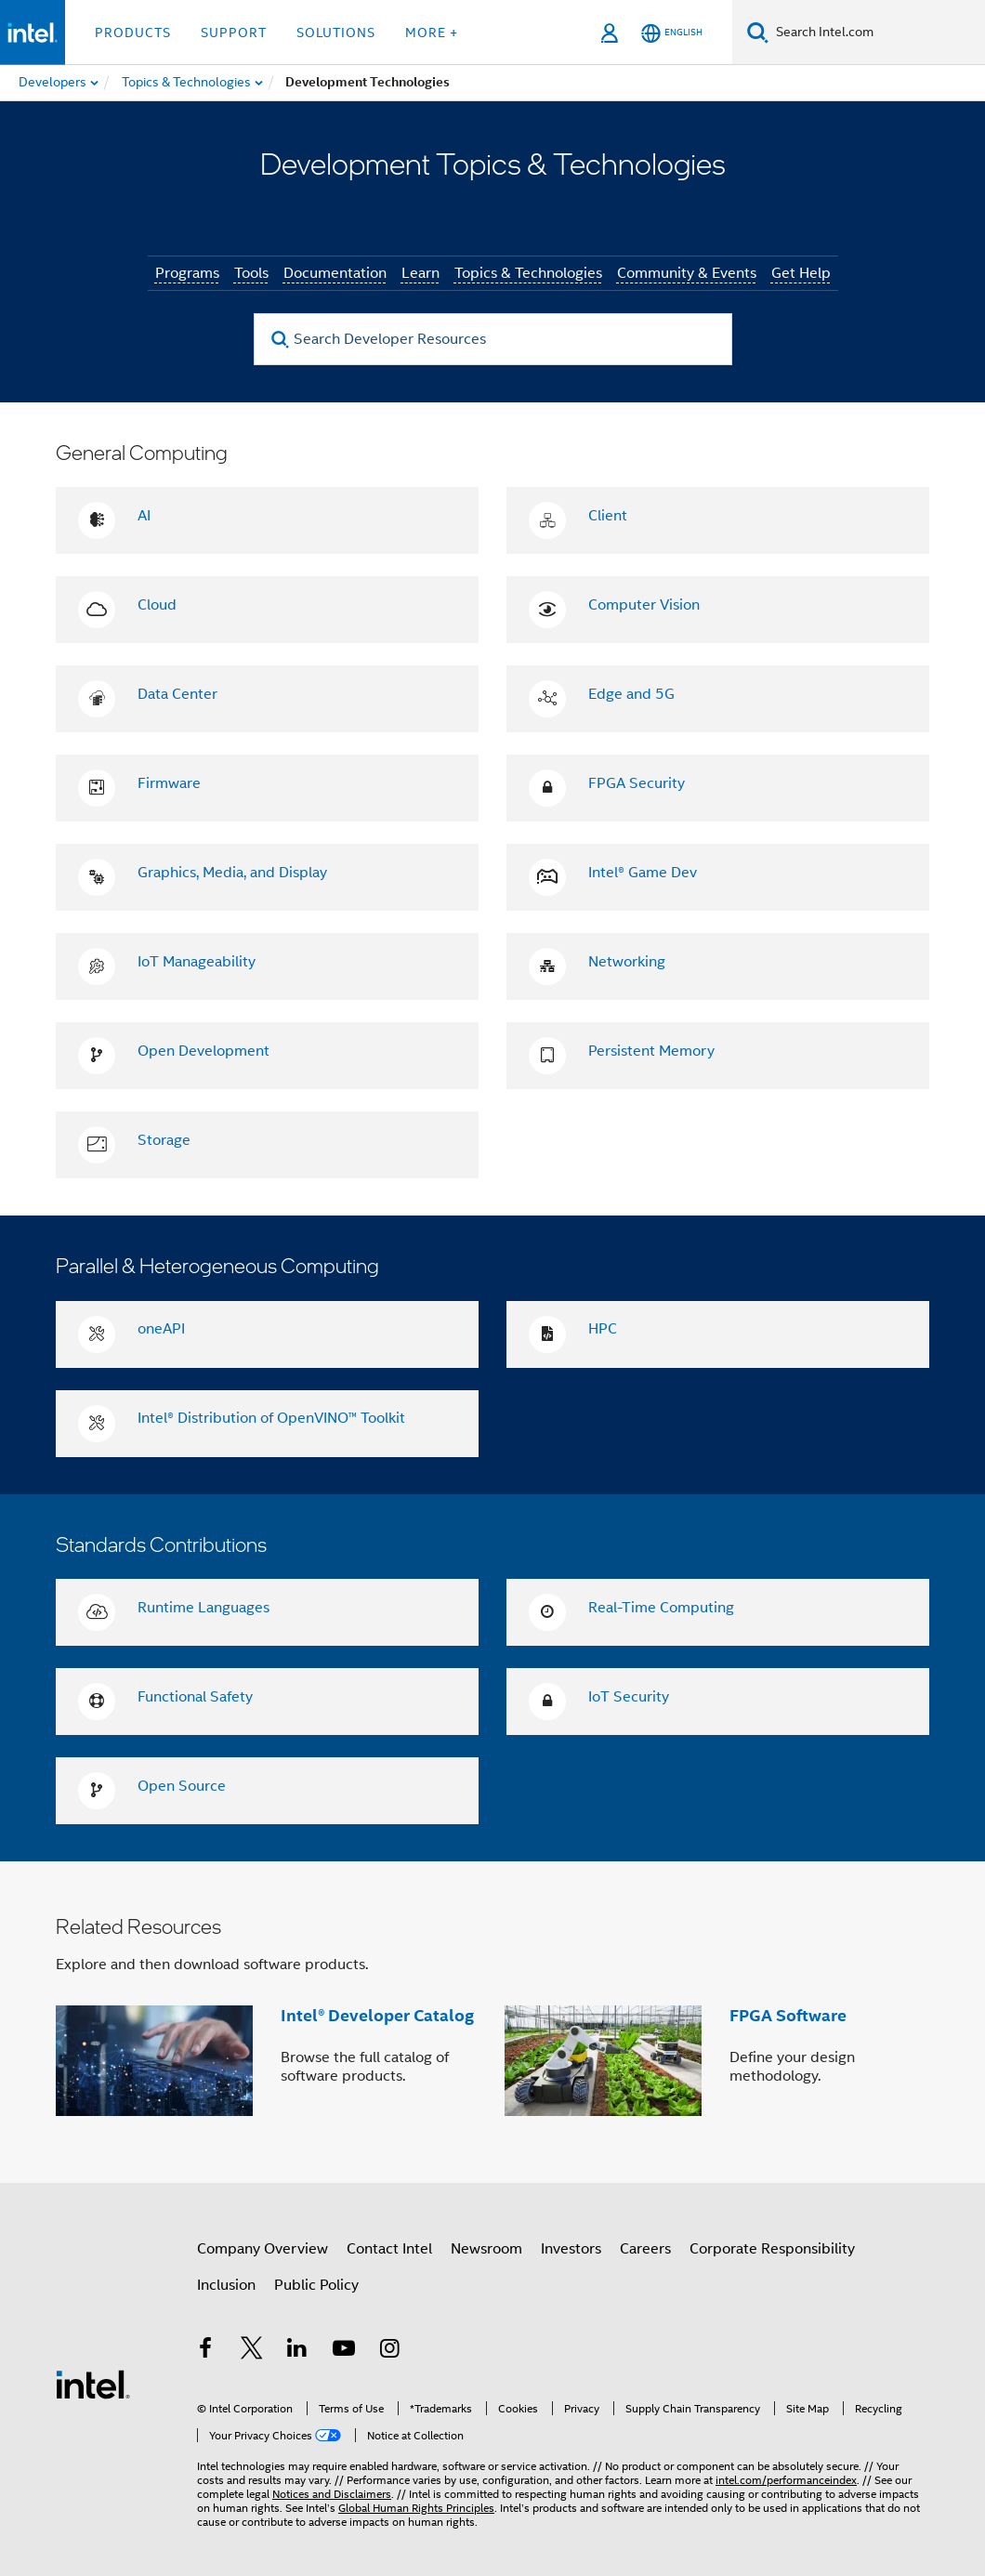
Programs (187, 273)
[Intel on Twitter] (252, 2351)
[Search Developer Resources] (493, 339)
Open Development (203, 1051)
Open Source (182, 1786)
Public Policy (316, 2285)
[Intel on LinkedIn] (297, 2351)
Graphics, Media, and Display (232, 872)
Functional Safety (195, 1697)
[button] (492, 2022)
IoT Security (628, 1697)
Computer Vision (644, 605)
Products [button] (133, 32)
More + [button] (431, 32)
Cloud (157, 605)
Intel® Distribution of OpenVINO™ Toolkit (271, 1418)
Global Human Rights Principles (416, 2508)
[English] (672, 33)
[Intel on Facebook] (205, 2351)
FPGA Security (636, 783)
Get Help (801, 273)
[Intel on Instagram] (389, 2351)
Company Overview (262, 2249)
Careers (645, 2249)
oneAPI (161, 1329)
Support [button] (234, 32)
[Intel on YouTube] (344, 2351)
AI (144, 515)
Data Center (177, 694)
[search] (281, 339)
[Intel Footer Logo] (93, 2383)
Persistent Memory (651, 1051)
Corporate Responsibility (772, 2249)
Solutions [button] (335, 32)
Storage (164, 1140)
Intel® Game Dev (642, 872)
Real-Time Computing (661, 1607)
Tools (251, 273)
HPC (602, 1329)
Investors (571, 2249)
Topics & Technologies (528, 273)
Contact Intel (389, 2249)
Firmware (169, 783)
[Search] (757, 32)
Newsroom (486, 2249)
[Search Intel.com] (876, 33)
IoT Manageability (197, 962)
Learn (420, 273)
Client (607, 515)
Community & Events (686, 273)
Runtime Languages (203, 1607)
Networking (626, 962)
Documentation (335, 273)
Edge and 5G (631, 694)
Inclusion (226, 2285)
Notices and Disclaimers (331, 2494)
